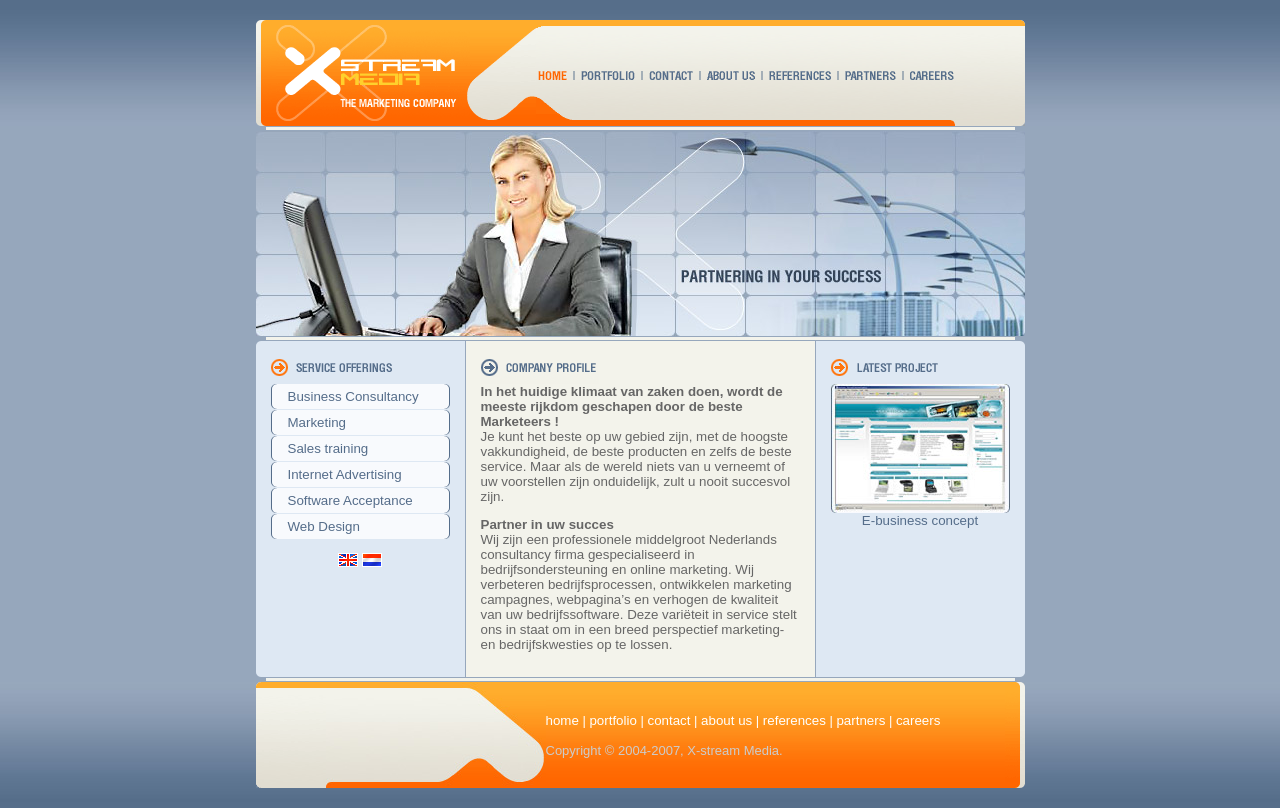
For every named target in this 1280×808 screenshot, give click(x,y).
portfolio (612, 720)
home (562, 720)
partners (860, 720)
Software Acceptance (344, 500)
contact (668, 720)
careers (918, 720)
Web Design (318, 526)
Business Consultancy (347, 396)
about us (726, 720)
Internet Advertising (339, 474)
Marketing (311, 422)
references (794, 720)
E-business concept (920, 520)
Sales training (322, 448)
